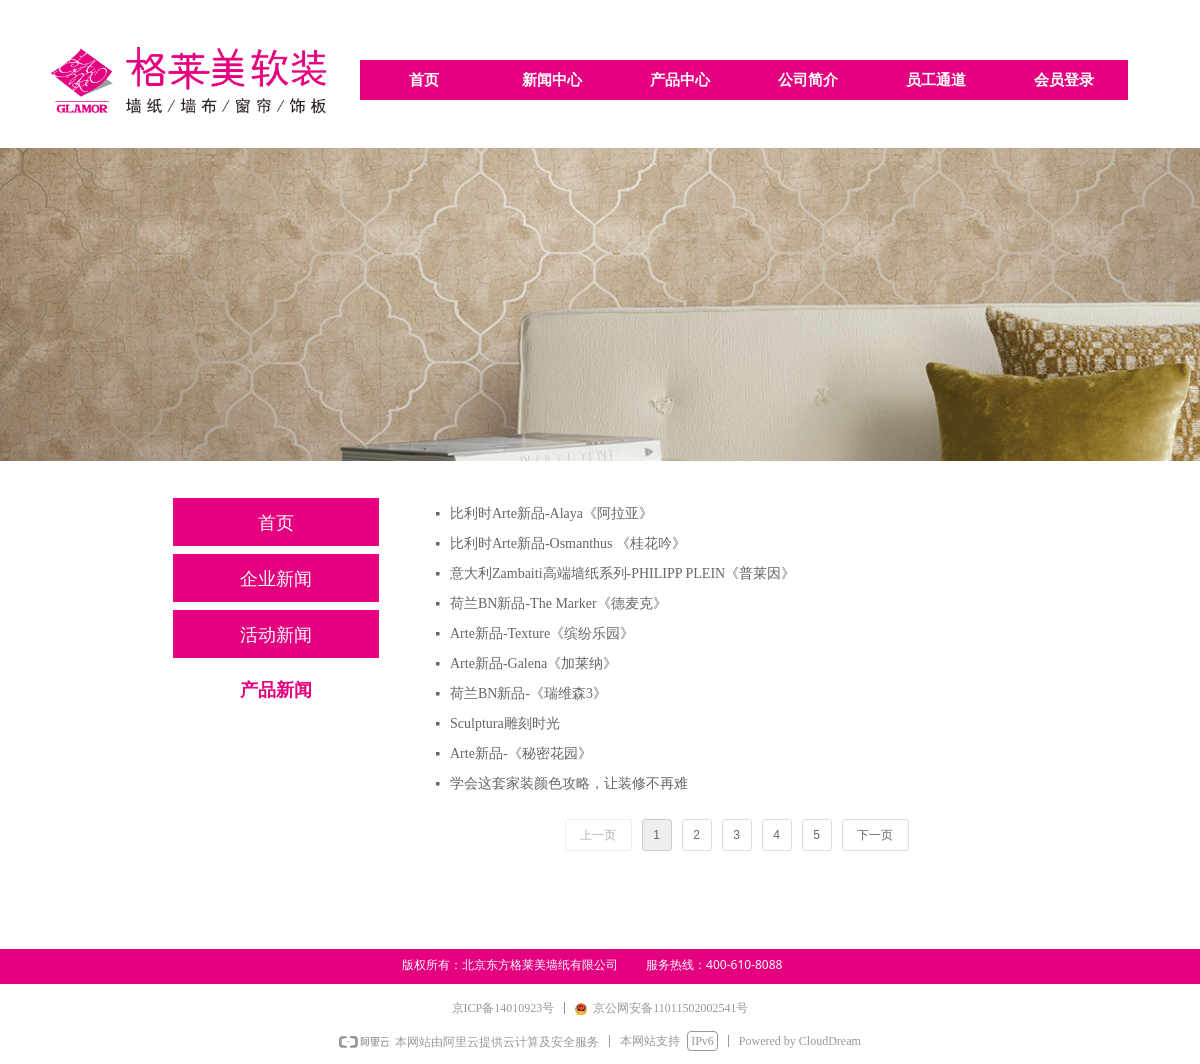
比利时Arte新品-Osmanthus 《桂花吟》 (568, 543)
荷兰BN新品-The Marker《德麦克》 (558, 603)
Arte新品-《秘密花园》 (521, 753)
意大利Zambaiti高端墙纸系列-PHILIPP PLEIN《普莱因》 (622, 573)
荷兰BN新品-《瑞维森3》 (528, 693)
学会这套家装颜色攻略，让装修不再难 (569, 783)
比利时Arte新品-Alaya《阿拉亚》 (551, 513)
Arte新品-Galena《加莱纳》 (533, 663)
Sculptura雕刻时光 (505, 723)
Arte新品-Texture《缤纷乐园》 (542, 633)
